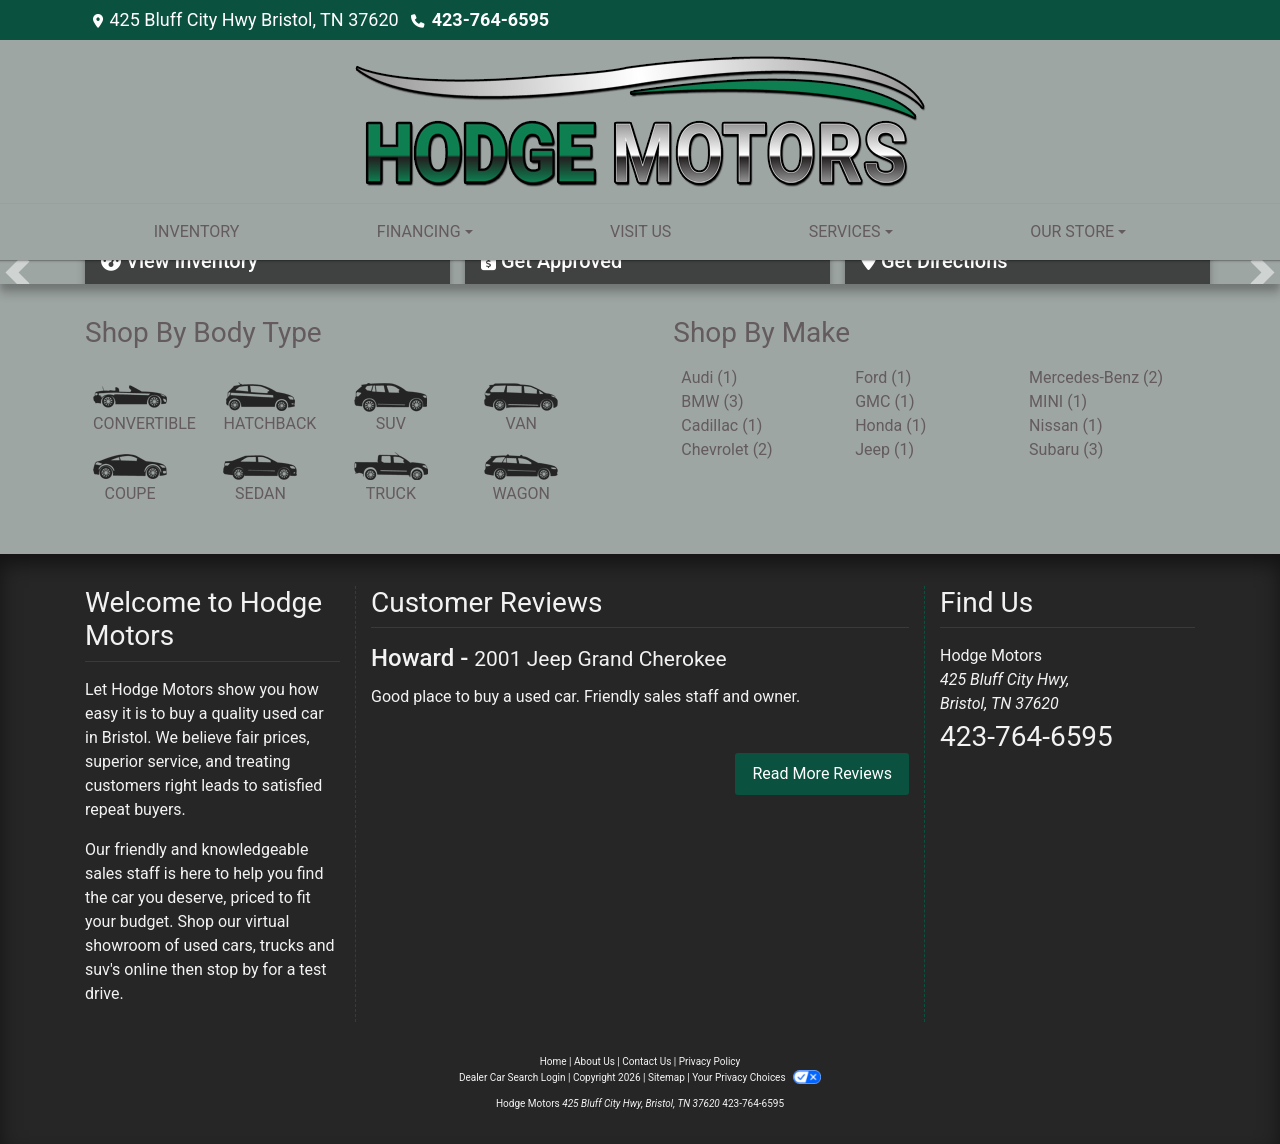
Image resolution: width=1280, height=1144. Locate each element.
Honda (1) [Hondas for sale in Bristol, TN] (890, 425)
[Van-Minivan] (521, 409)
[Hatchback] (269, 409)
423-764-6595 (490, 19)
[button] (17, 272)
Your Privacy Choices (756, 1077)
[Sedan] (260, 479)
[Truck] (391, 479)
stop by (233, 969)
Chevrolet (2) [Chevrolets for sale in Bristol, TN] (726, 449)
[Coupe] (130, 479)
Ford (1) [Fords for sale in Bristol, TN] (883, 377)
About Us (594, 1061)
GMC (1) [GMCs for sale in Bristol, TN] (884, 401)
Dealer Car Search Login (512, 1077)
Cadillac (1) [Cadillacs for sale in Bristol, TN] (721, 425)
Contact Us (646, 1061)
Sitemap (666, 1077)
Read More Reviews (822, 773)
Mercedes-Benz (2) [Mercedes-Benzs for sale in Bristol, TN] (1096, 377)
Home (553, 1061)
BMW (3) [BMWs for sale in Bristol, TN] (712, 401)
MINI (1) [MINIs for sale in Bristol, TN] (1058, 401)
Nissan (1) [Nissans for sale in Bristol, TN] (1065, 425)
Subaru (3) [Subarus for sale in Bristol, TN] (1066, 449)
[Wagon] (521, 479)
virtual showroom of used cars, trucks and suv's (210, 945)
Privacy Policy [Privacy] (710, 1061)
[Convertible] (144, 409)
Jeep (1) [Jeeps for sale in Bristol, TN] (884, 449)
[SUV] (391, 409)
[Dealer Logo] (640, 120)
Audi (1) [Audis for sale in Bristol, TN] (709, 377)
